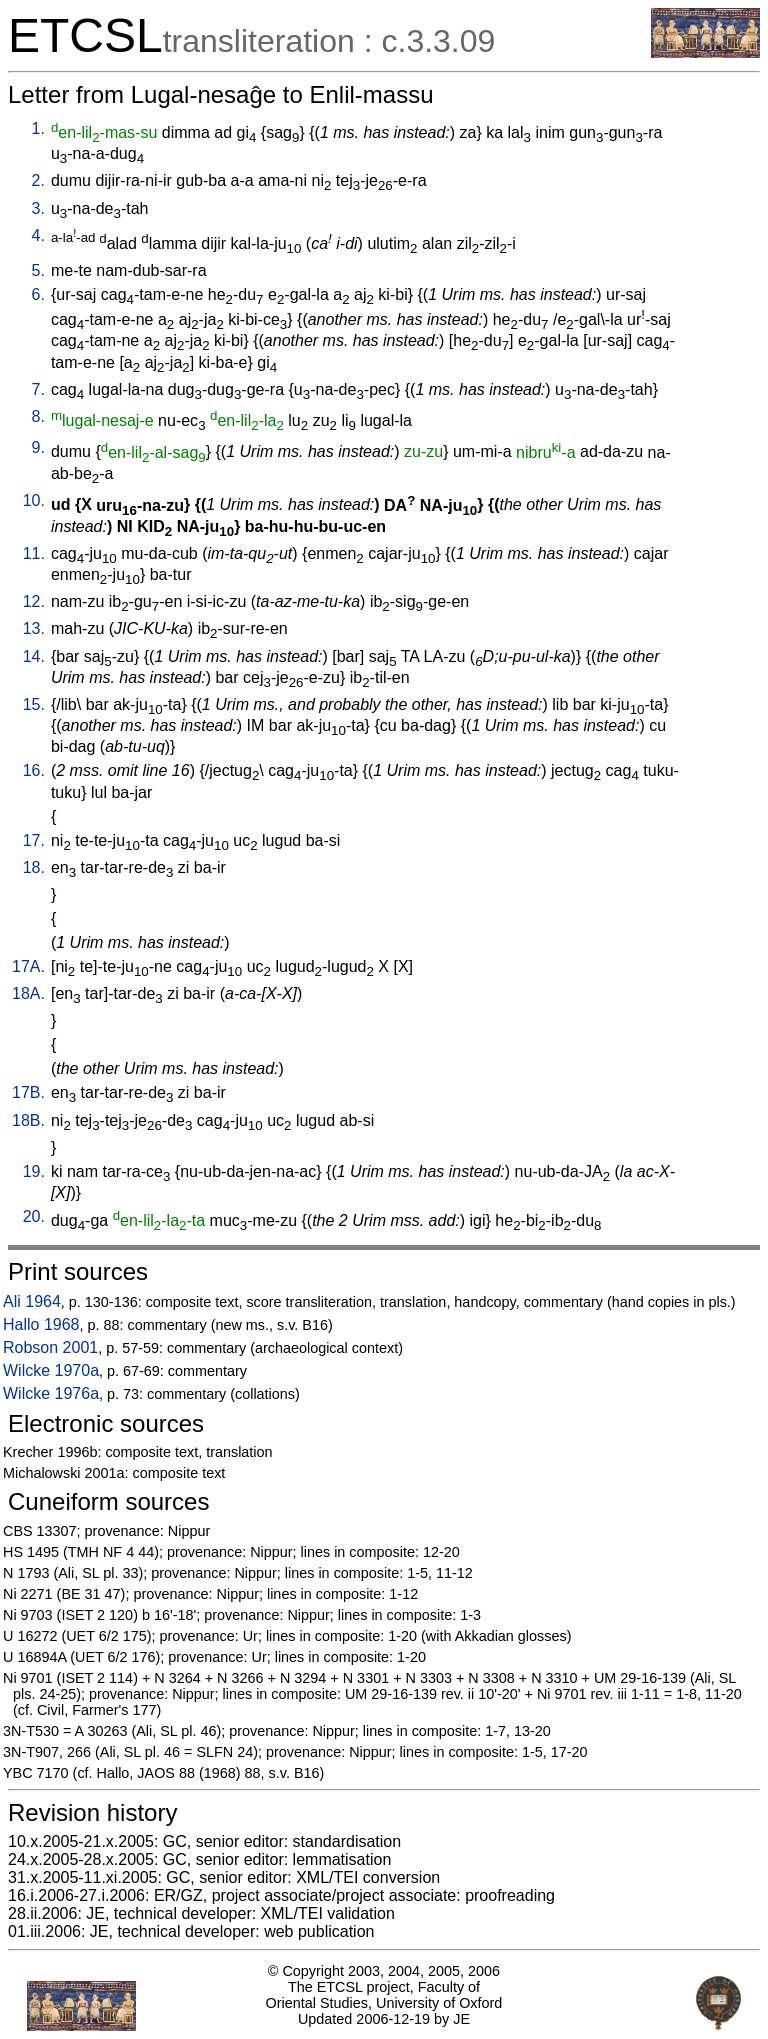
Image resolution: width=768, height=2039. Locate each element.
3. (38, 208)
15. (34, 704)
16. (34, 770)
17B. (28, 1092)
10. (34, 500)
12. (34, 601)
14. (34, 656)
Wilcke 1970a (51, 1370)
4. (38, 235)
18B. (28, 1120)
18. (34, 867)
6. (38, 294)
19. (34, 1171)
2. (38, 180)
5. (38, 270)
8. (38, 416)
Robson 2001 (50, 1347)
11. (34, 553)
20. (34, 1216)
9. (38, 447)
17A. (28, 966)
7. (38, 389)
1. (38, 128)
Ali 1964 (32, 1301)
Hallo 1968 (41, 1324)
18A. (28, 993)
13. (34, 628)
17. (34, 840)
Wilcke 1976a (51, 1393)
